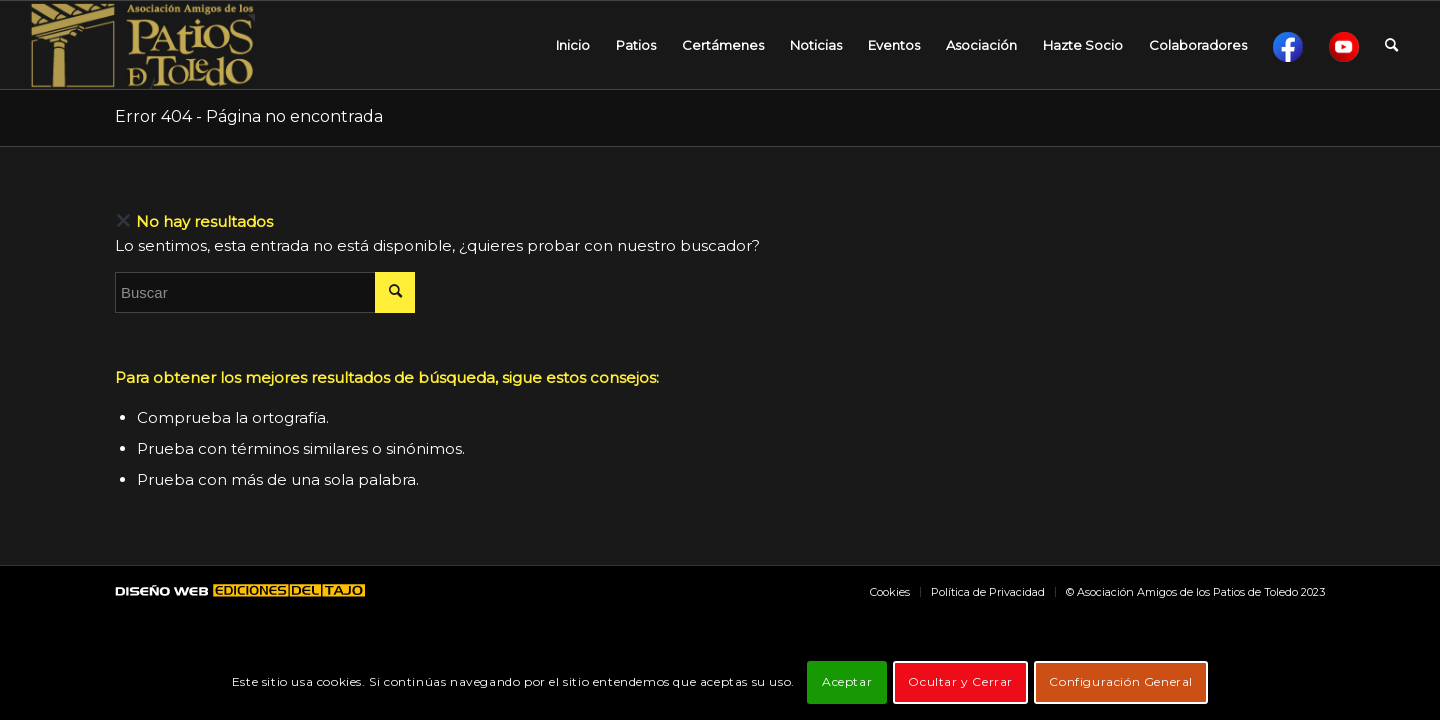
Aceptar (847, 681)
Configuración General (1121, 681)
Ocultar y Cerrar (960, 681)
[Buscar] (1391, 45)
